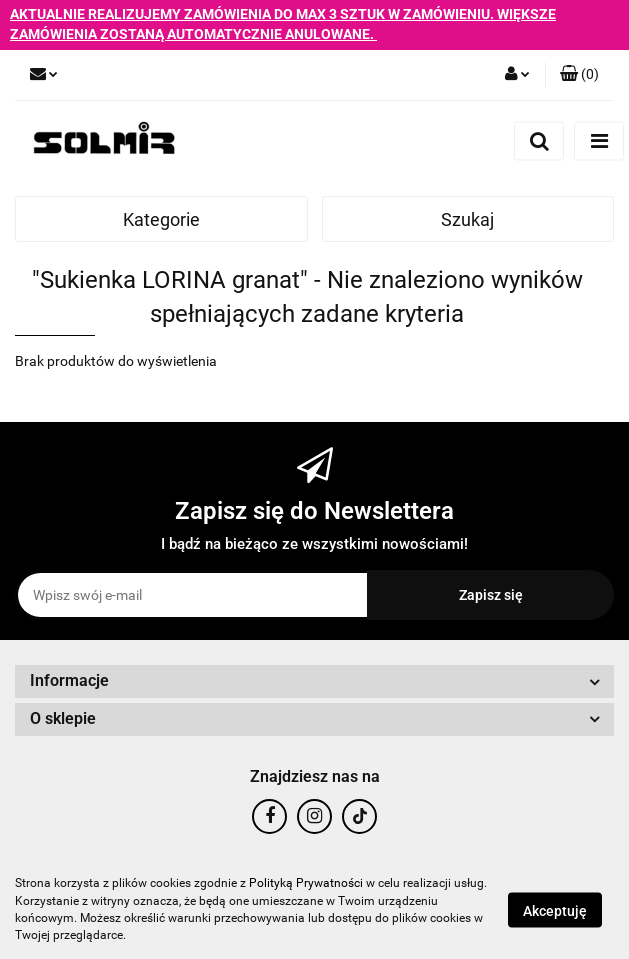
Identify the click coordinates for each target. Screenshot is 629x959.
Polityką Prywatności (306, 883)
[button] (579, 75)
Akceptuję (555, 910)
